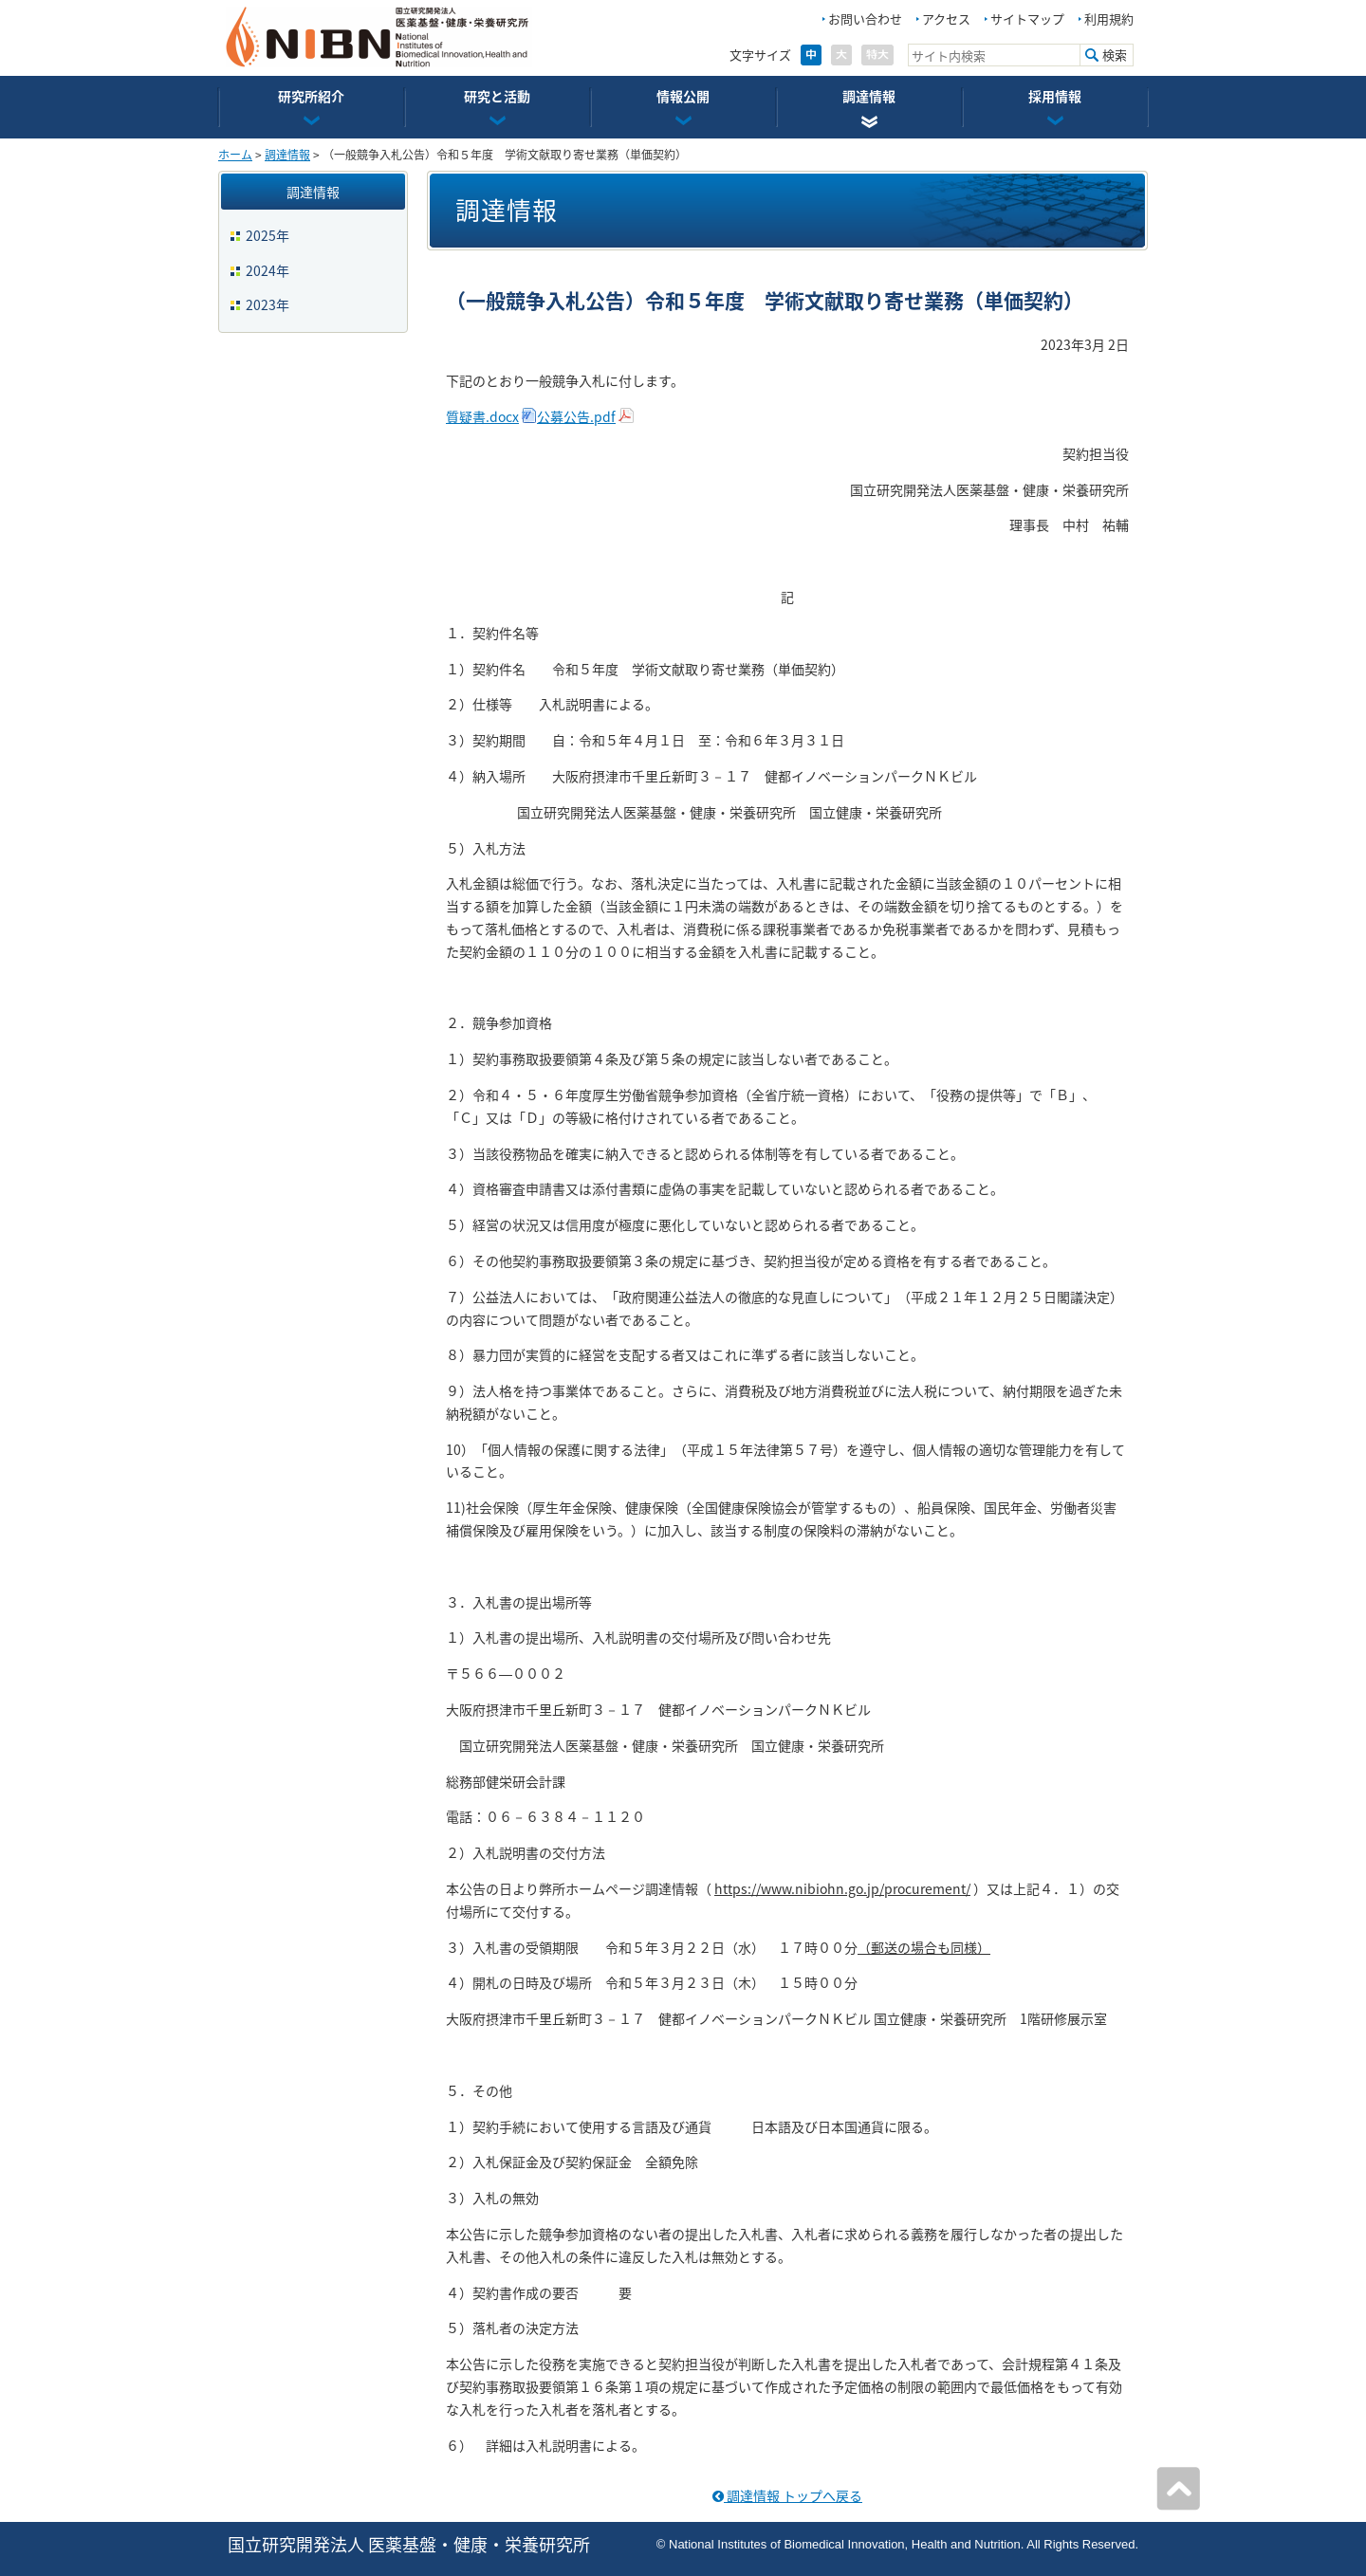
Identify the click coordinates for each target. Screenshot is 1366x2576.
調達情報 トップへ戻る (787, 2495)
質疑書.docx (482, 416)
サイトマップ (1027, 18)
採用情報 (1054, 95)
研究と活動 (497, 95)
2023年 (267, 304)
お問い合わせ (865, 18)
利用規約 (1109, 18)
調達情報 (868, 95)
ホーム (235, 154)
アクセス (946, 18)
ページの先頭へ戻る (1178, 2489)
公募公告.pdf (576, 416)
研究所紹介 (311, 95)
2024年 (267, 270)
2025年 (267, 235)
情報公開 (683, 95)
